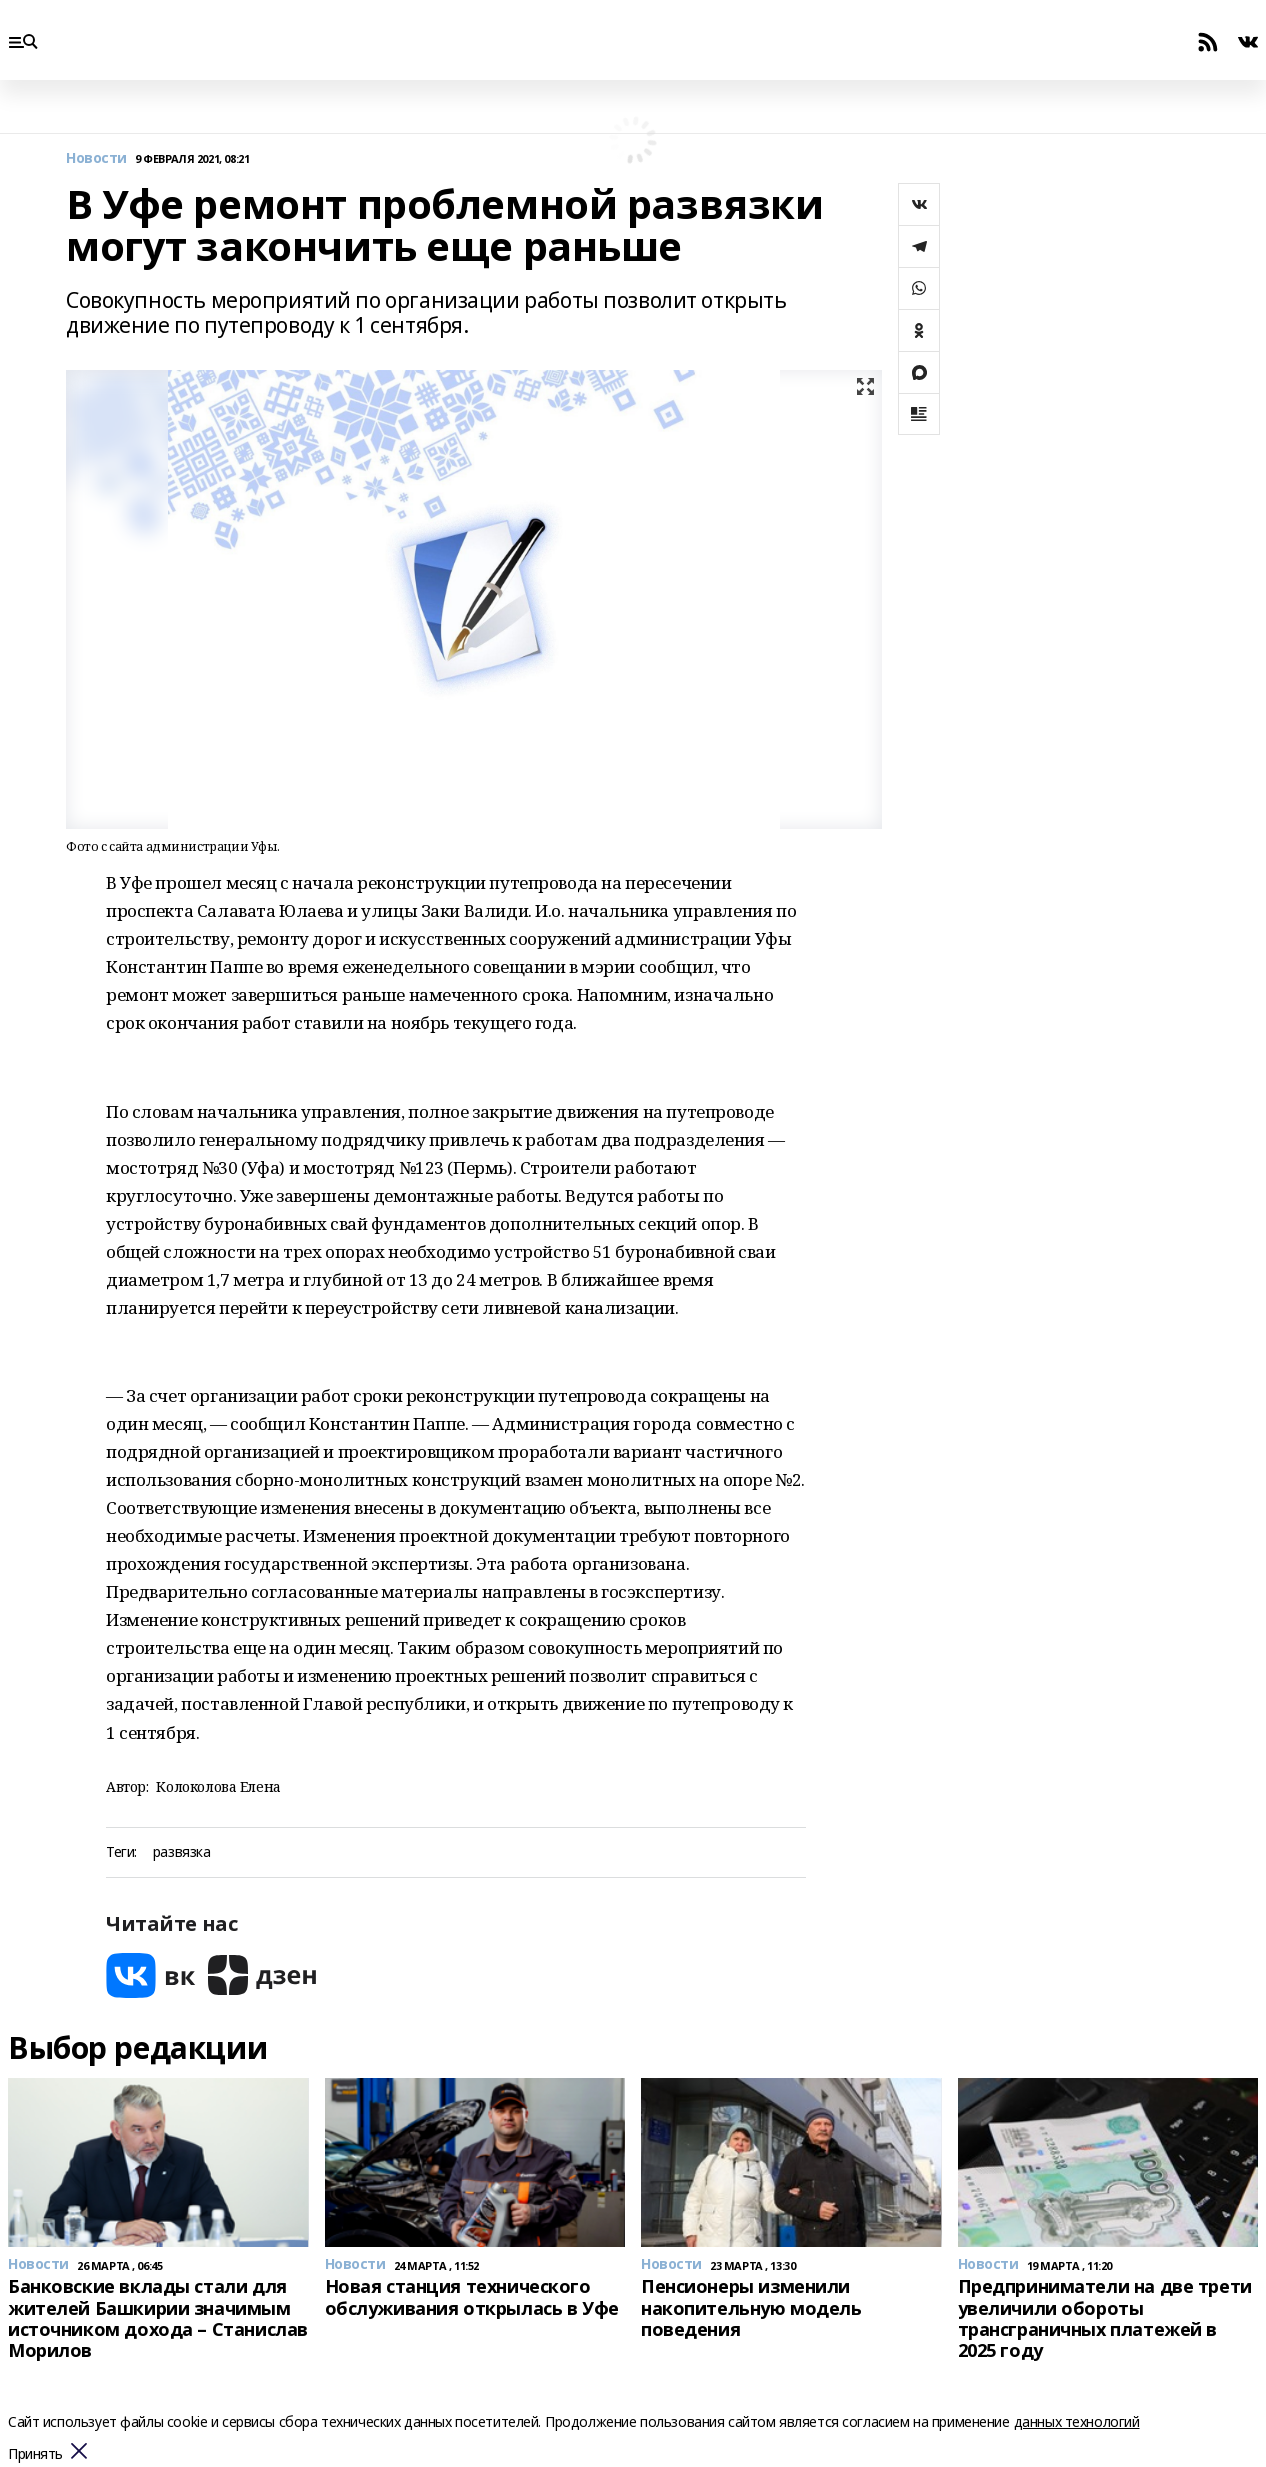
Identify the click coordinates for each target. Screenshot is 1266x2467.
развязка (182, 1852)
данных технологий (1077, 2421)
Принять (35, 2454)
